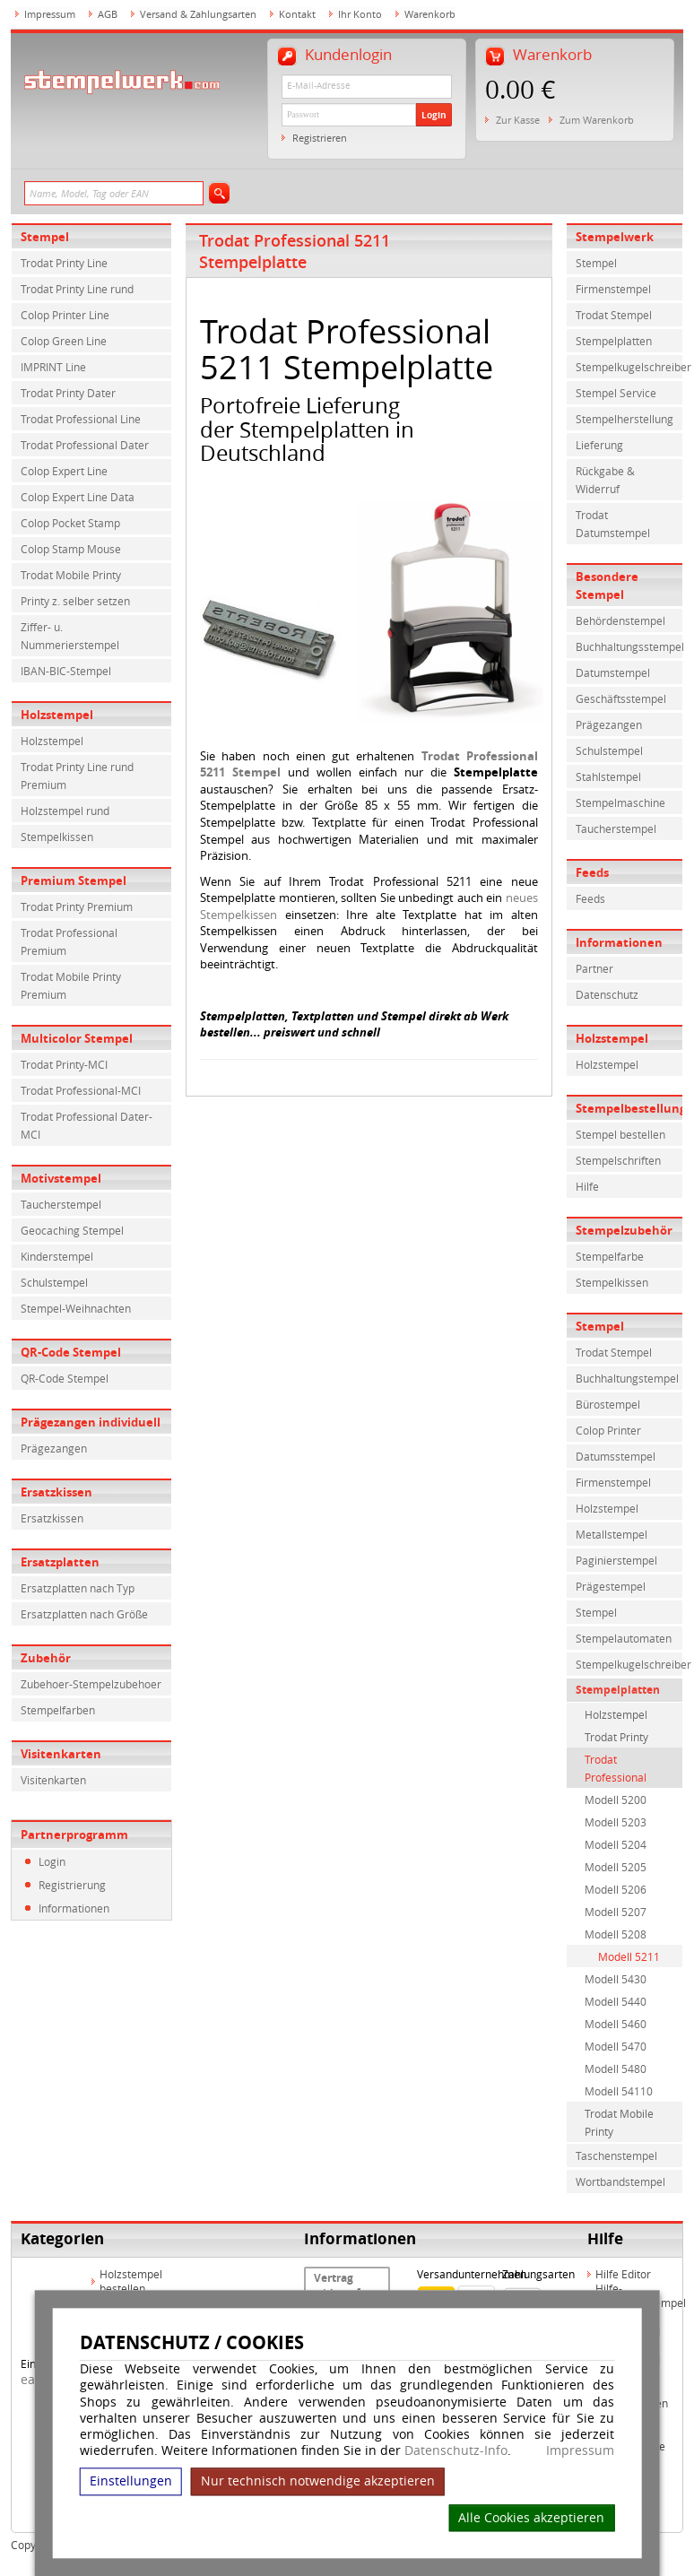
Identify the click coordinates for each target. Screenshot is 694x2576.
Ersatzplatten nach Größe (84, 1614)
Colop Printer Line (65, 315)
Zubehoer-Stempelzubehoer (91, 1684)
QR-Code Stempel (71, 1352)
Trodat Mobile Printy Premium (71, 985)
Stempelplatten (614, 341)
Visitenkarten (61, 1754)
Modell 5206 (615, 1889)
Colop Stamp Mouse (71, 549)
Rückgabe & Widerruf (605, 480)
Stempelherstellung (624, 419)
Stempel (45, 237)
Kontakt (297, 14)
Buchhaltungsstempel (629, 646)
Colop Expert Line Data (77, 497)
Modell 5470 (615, 2046)
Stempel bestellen (620, 1134)
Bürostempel (608, 1404)
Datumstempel (613, 672)
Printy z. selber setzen (75, 601)
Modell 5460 (615, 2024)
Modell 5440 (615, 2001)
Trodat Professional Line (81, 419)
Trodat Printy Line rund (77, 289)
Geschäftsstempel (621, 698)
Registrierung (72, 1885)
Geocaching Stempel (72, 1230)
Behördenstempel (620, 620)
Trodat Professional (615, 1768)
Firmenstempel (613, 289)
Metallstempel (611, 1534)
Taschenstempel (616, 2155)
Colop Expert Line (64, 471)
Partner (594, 968)
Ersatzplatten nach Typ (77, 1588)
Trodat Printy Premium (77, 906)
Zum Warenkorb (597, 119)
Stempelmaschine (620, 802)
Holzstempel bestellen (131, 2281)
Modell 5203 (615, 1822)
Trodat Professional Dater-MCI (86, 1125)
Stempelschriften (618, 1160)
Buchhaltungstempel (627, 1378)
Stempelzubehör (624, 1230)
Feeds (592, 872)
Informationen (74, 1908)
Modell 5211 (629, 1956)
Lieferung (599, 445)
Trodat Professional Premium (69, 941)
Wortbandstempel (620, 2181)
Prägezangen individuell (90, 1422)
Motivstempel (61, 1178)
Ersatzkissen (56, 1492)
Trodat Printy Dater (68, 393)
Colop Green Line (64, 341)
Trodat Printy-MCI (64, 1064)
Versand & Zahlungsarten (198, 14)
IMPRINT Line (53, 367)
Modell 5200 (615, 1799)
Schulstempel (54, 1282)
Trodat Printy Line (64, 263)
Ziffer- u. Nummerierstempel (70, 636)
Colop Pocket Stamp (70, 523)
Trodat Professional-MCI (81, 1090)
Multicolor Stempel (77, 1038)
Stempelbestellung (629, 1108)
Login (434, 114)
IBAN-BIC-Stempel (66, 671)
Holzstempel (57, 715)
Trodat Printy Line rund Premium (77, 775)
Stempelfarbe (610, 1256)
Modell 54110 (619, 2091)
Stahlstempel (608, 776)
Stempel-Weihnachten (76, 1308)
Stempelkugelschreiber (629, 367)
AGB (107, 14)
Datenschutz (607, 994)
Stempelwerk (615, 237)
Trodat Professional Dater (85, 445)
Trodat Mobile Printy (71, 575)
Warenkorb (429, 14)
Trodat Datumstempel (613, 523)
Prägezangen (54, 1448)
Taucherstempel (61, 1204)
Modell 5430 (615, 1979)
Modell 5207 (615, 1911)
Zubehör (46, 1658)
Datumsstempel (615, 1456)
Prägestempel (611, 1586)
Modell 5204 (615, 1844)
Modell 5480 (615, 2068)
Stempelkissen (57, 836)
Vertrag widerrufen (344, 2285)
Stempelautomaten (624, 1638)
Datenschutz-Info (455, 2450)
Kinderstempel (57, 1256)
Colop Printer (608, 1430)
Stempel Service (616, 393)
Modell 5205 (615, 1867)
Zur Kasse (518, 119)
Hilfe (587, 1186)
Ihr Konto (360, 14)
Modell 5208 (615, 1934)
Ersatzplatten (60, 1562)
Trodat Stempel (614, 315)
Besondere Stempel (607, 585)
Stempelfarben (58, 1710)
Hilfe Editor (623, 2274)
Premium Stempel (73, 880)
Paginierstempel (616, 1560)
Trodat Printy (616, 1737)
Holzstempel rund (65, 810)
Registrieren (319, 137)
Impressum (580, 2450)
